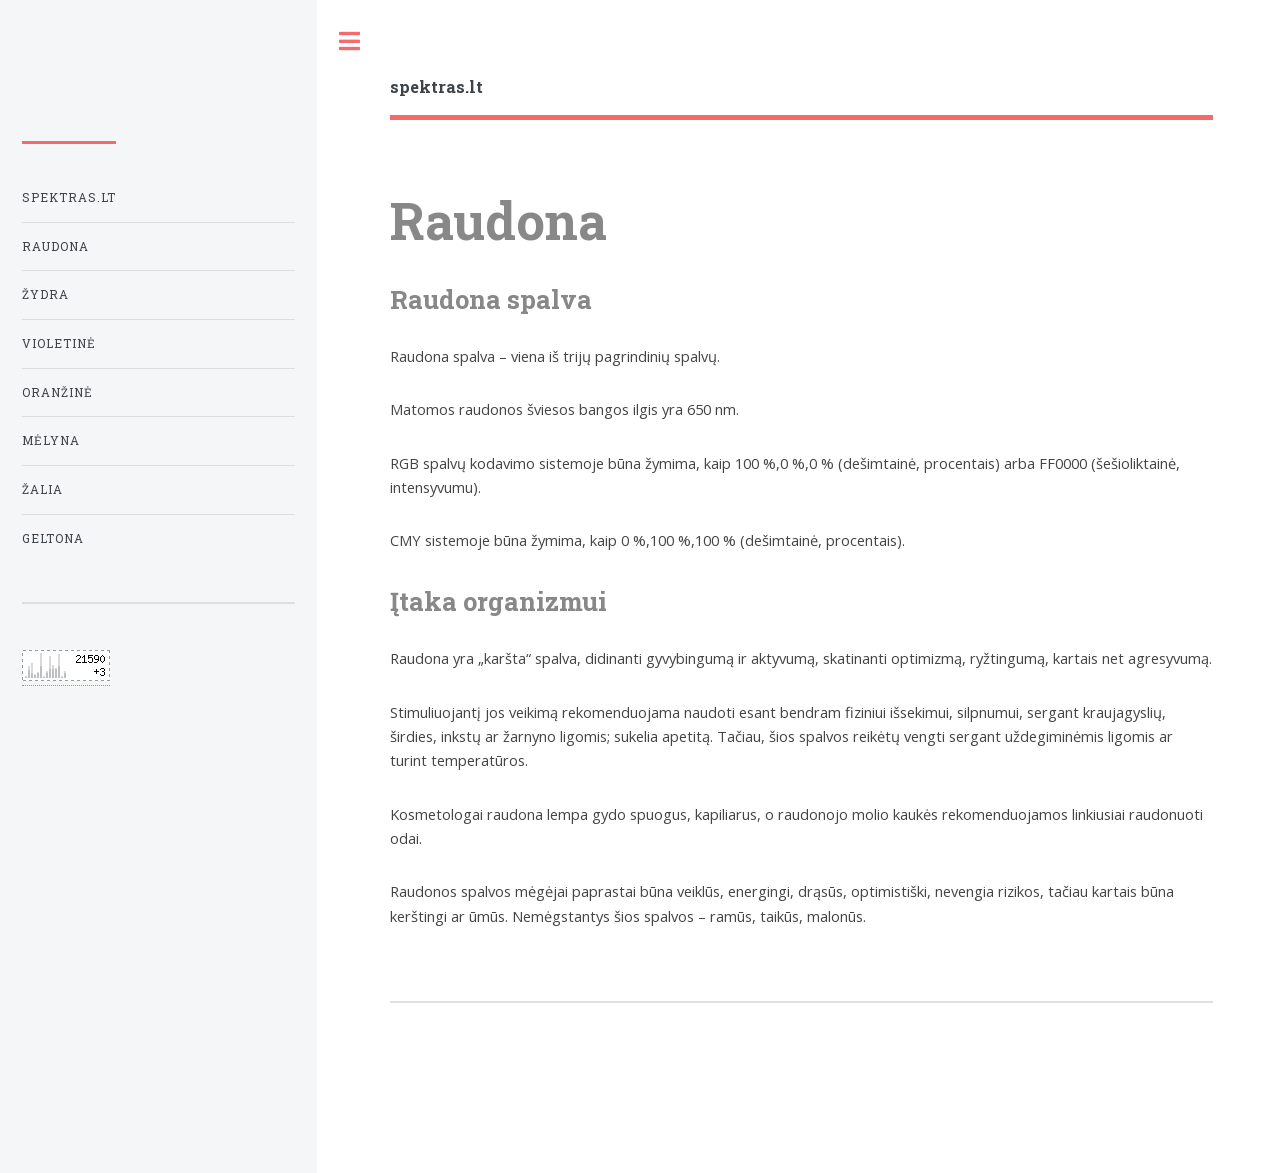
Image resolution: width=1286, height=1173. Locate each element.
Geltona (53, 538)
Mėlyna (51, 440)
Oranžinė (57, 392)
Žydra (45, 294)
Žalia (42, 489)
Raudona (55, 246)
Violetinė (59, 343)
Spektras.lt (69, 197)
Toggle (350, 41)
